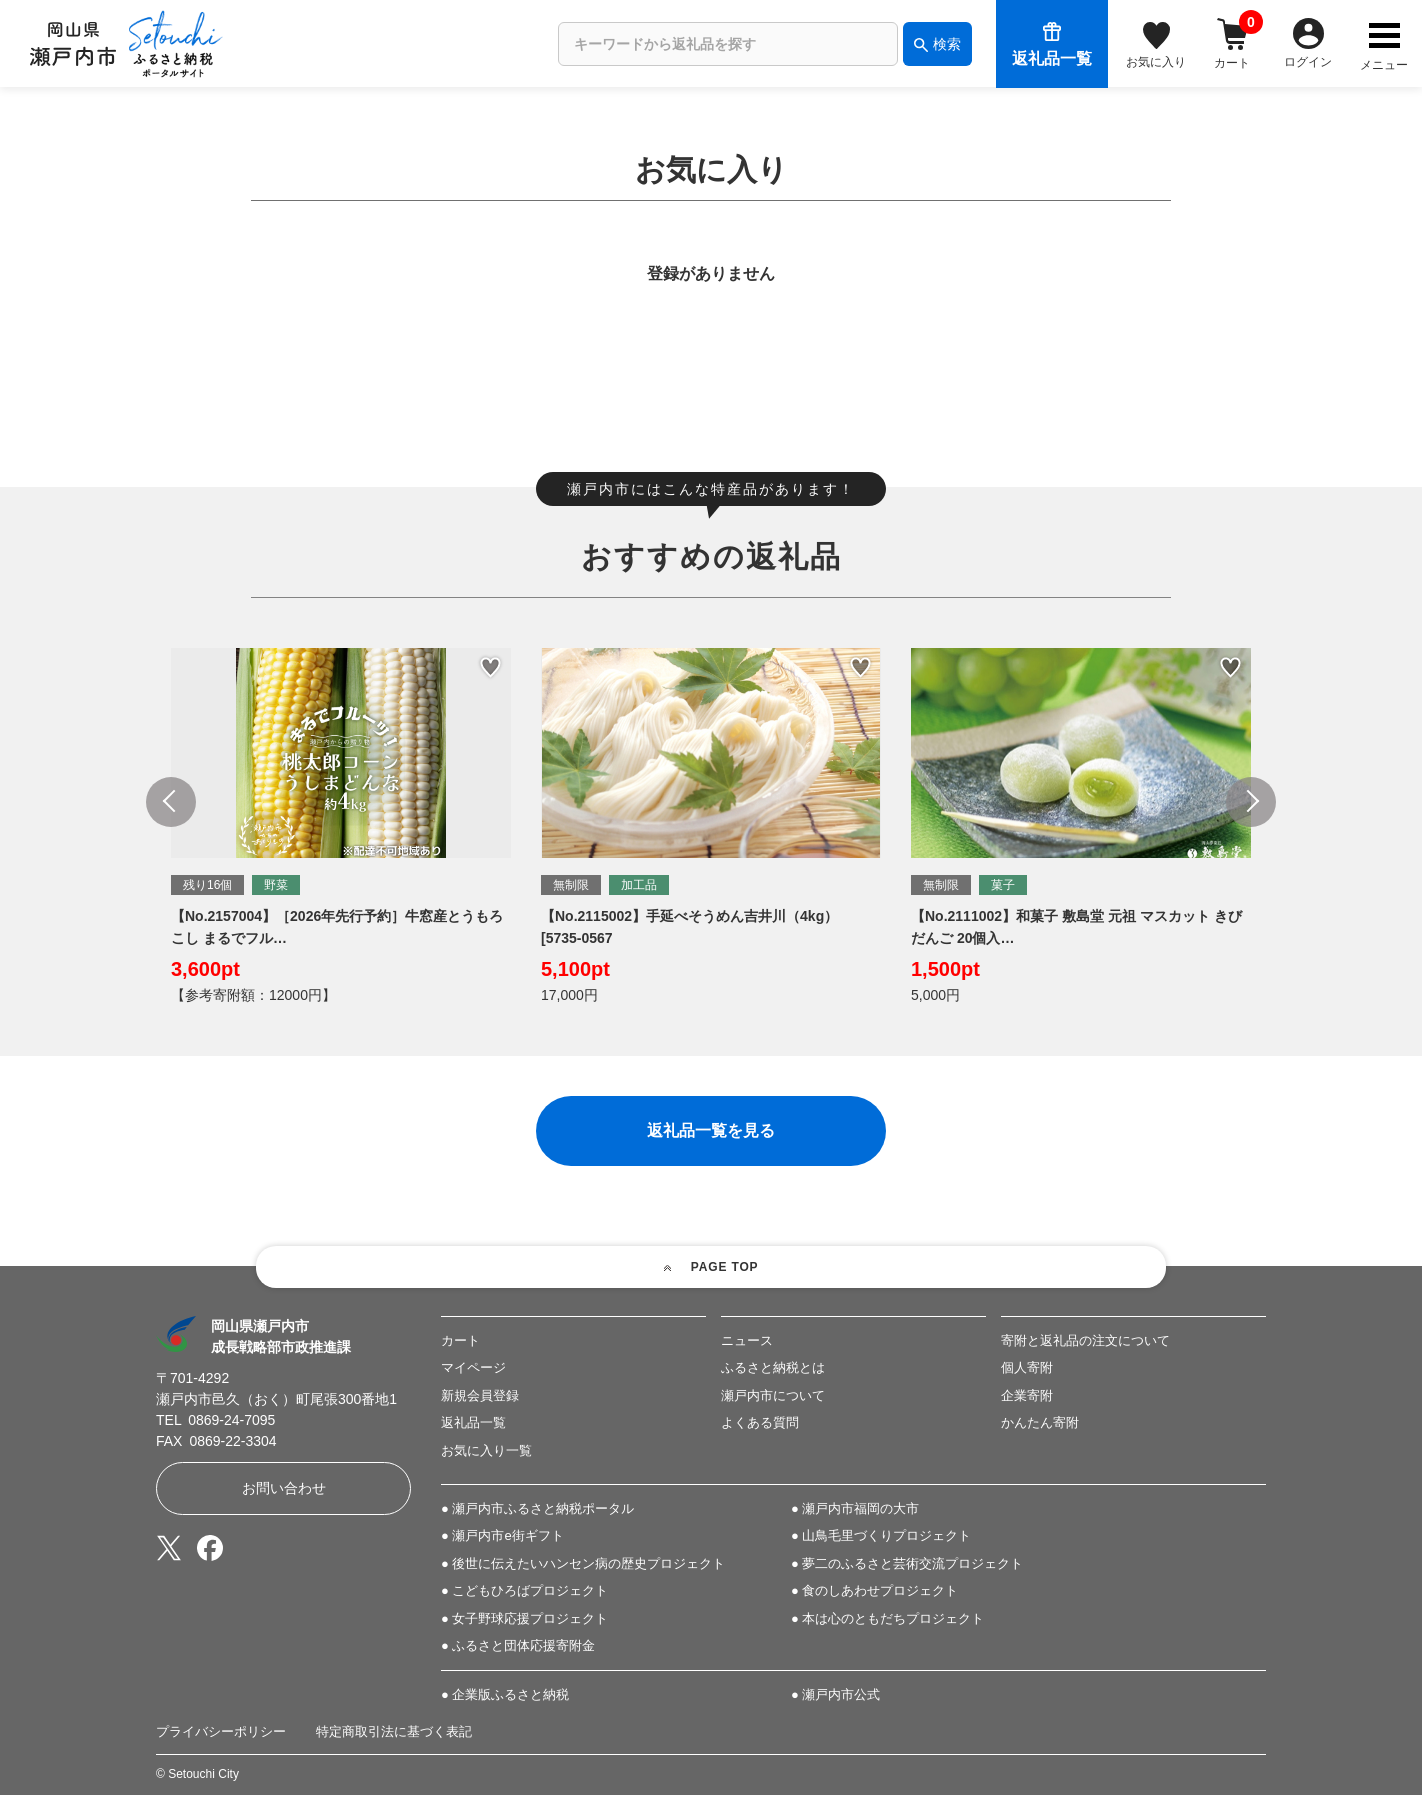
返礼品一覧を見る (711, 1130)
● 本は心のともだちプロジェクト (887, 1618)
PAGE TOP (725, 1267)
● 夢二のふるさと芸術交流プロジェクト (907, 1563)
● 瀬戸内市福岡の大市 (855, 1508)
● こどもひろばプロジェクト (524, 1591)
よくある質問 (760, 1422)
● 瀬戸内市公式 (835, 1694)
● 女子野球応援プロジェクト (524, 1618)
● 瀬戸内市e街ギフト (502, 1536)
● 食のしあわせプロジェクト (874, 1591)
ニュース (747, 1340)
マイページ (473, 1367)
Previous (171, 802)
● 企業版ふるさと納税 (505, 1694)
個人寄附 (1027, 1367)
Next (1251, 802)
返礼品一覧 (473, 1422)
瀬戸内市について (773, 1395)
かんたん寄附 (1040, 1422)
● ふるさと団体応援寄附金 (518, 1645)
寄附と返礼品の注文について (1085, 1340)
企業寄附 (1027, 1395)
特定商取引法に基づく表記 (394, 1731)
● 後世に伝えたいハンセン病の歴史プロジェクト (583, 1563)
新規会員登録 (480, 1395)
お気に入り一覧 (486, 1450)
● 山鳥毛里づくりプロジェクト (881, 1536)
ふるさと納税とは (773, 1367)
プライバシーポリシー (221, 1731)
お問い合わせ (284, 1488)
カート (460, 1340)
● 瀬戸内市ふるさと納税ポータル (537, 1508)
